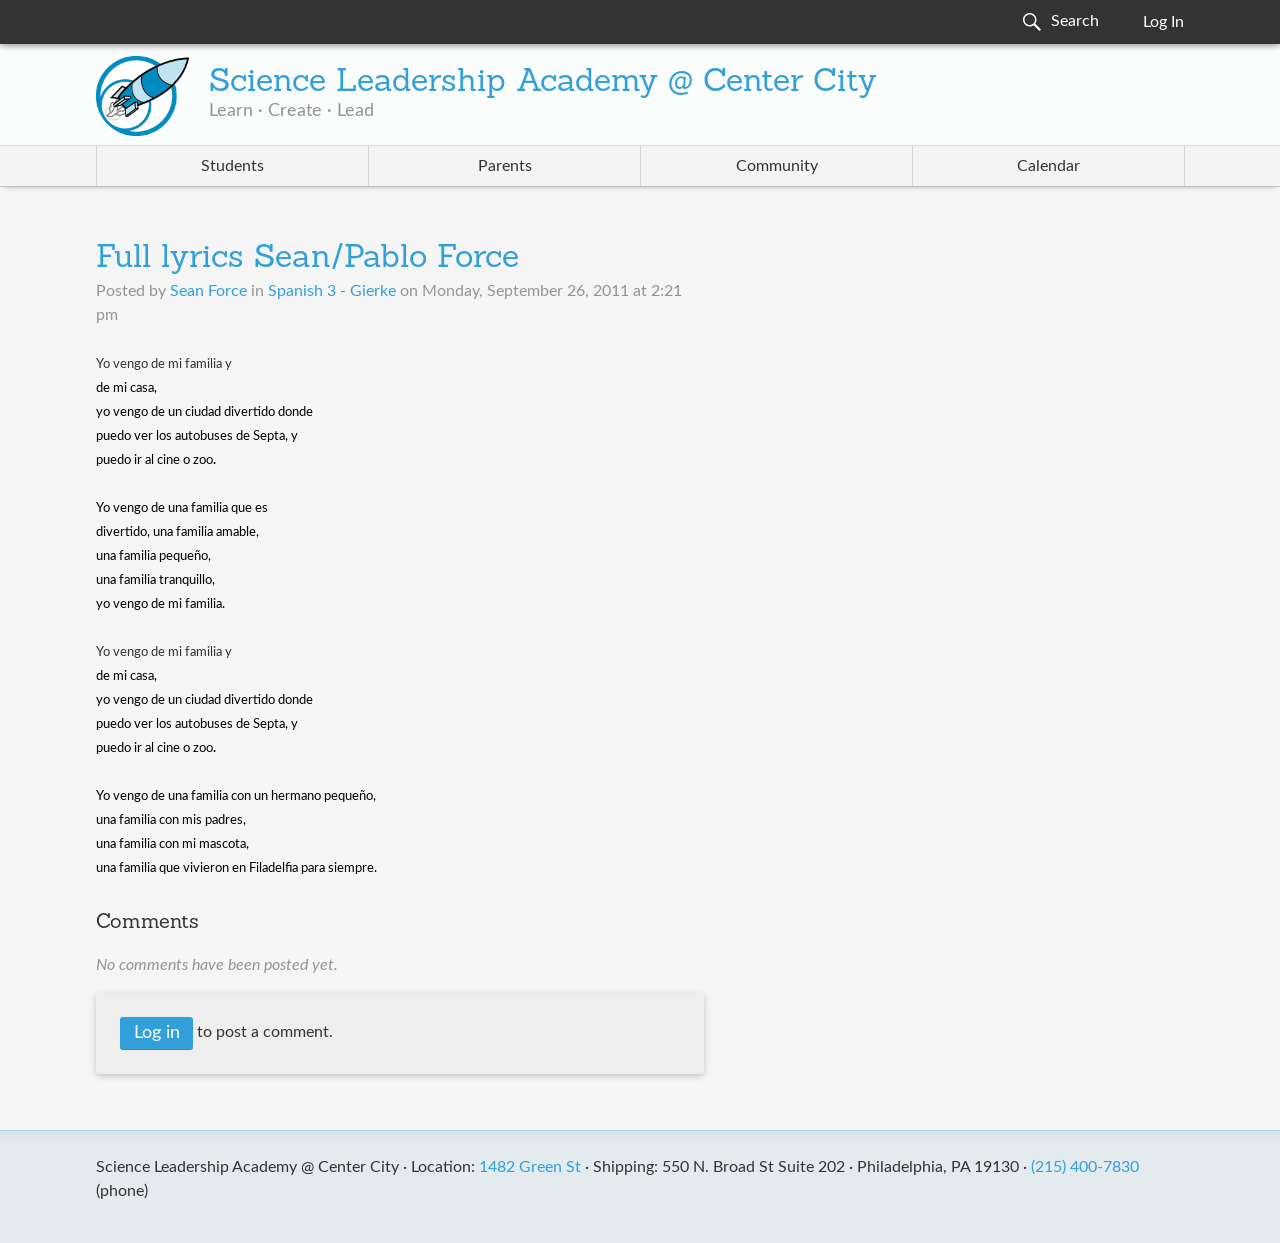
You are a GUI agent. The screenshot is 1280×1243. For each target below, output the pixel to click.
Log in (157, 1033)
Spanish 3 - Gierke (332, 291)
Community (777, 166)
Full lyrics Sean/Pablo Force (307, 259)
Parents (505, 166)
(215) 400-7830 (1085, 1167)
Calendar (1048, 166)
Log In (1163, 22)
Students (232, 166)
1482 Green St (530, 1167)
